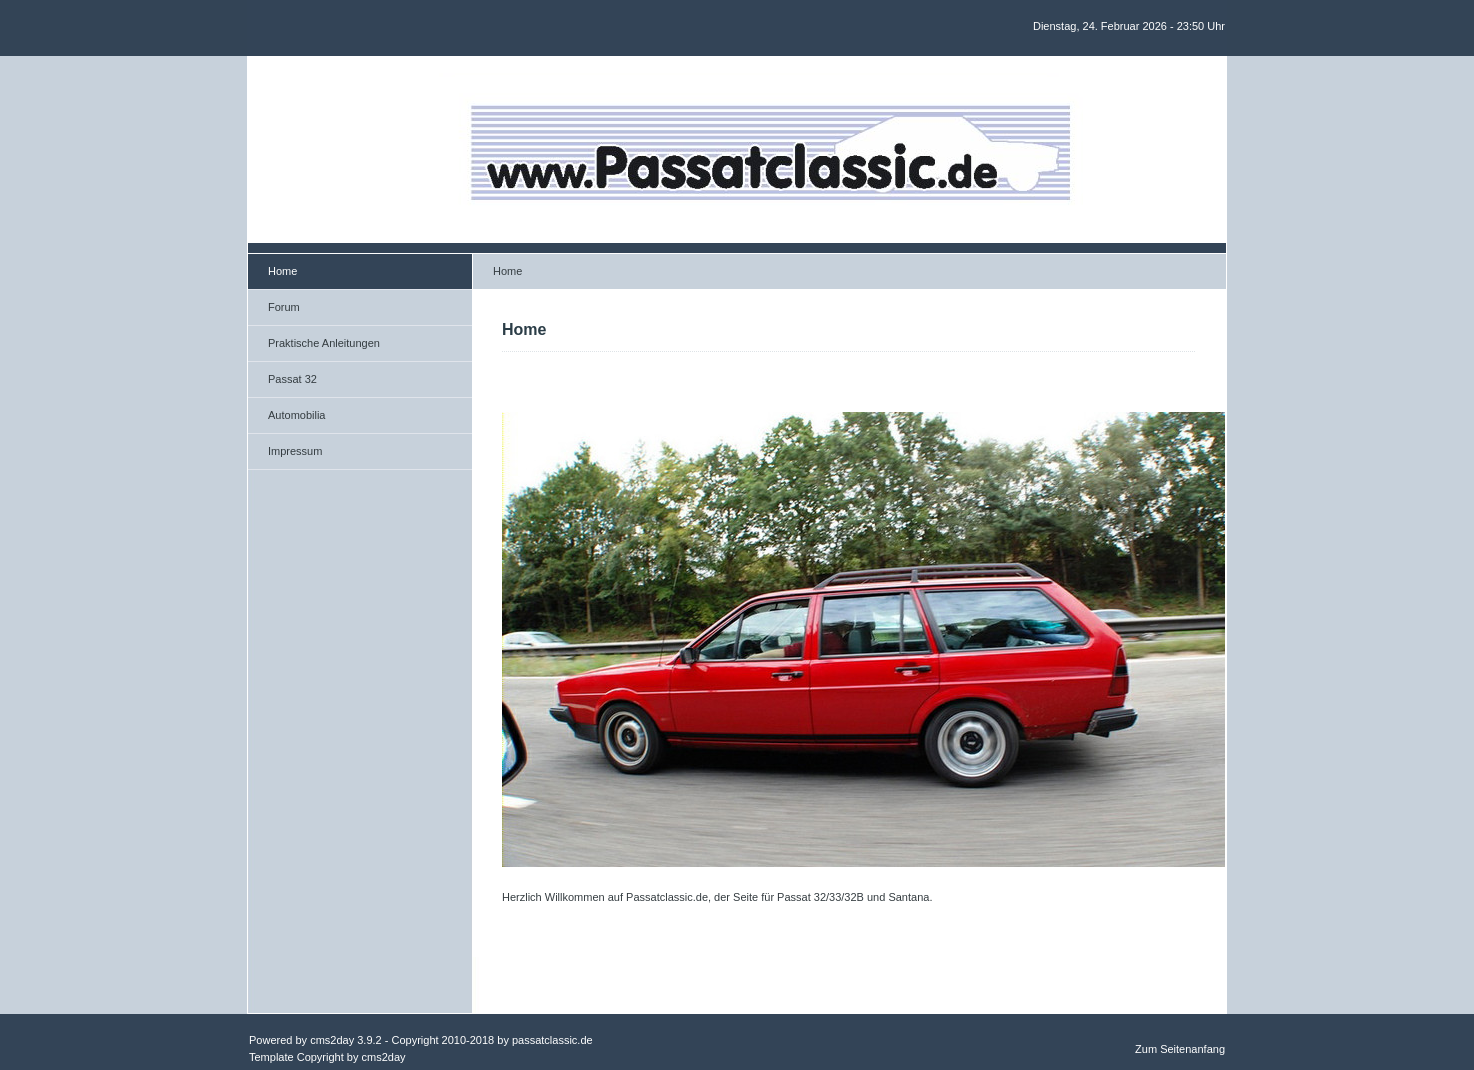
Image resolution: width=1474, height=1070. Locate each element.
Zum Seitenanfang (1180, 1049)
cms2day (332, 1040)
